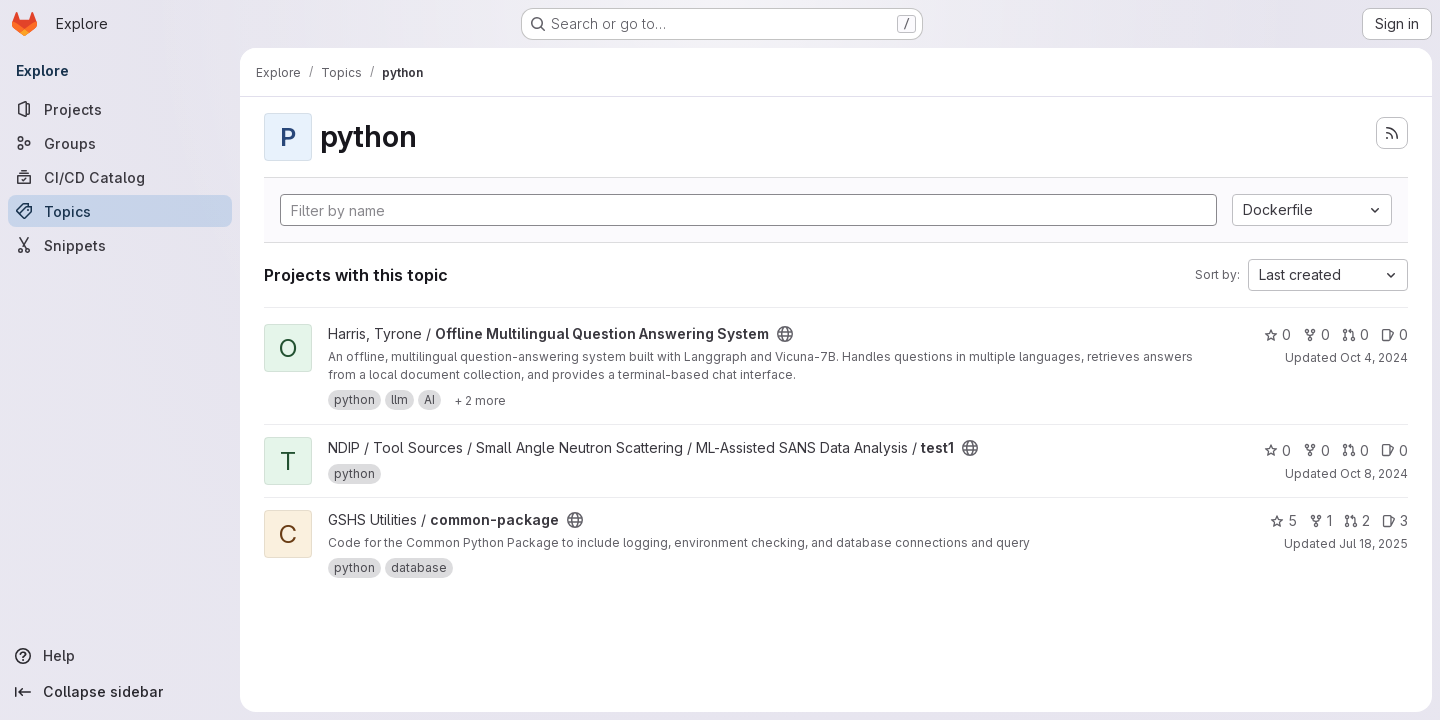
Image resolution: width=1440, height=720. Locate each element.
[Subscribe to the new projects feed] (1392, 133)
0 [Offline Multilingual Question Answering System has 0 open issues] (1394, 334)
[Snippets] (120, 245)
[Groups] (120, 143)
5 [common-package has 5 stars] (1283, 520)
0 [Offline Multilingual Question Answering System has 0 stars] (1277, 334)
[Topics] (120, 211)
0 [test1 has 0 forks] (1316, 450)
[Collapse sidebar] (120, 692)
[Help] (120, 656)
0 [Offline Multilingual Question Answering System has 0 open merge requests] (1355, 334)
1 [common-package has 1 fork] (1320, 520)
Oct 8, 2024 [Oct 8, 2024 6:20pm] (1374, 473)
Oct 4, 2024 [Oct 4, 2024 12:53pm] (1374, 357)
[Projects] (120, 109)
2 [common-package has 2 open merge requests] (1357, 520)
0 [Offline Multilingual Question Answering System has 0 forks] (1316, 334)
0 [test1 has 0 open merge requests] (1355, 450)
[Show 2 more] (480, 400)
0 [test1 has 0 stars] (1277, 450)
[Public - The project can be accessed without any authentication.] (785, 334)
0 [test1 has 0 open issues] (1394, 450)
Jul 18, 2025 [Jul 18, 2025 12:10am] (1373, 543)
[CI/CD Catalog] (120, 177)
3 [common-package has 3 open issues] (1395, 520)
